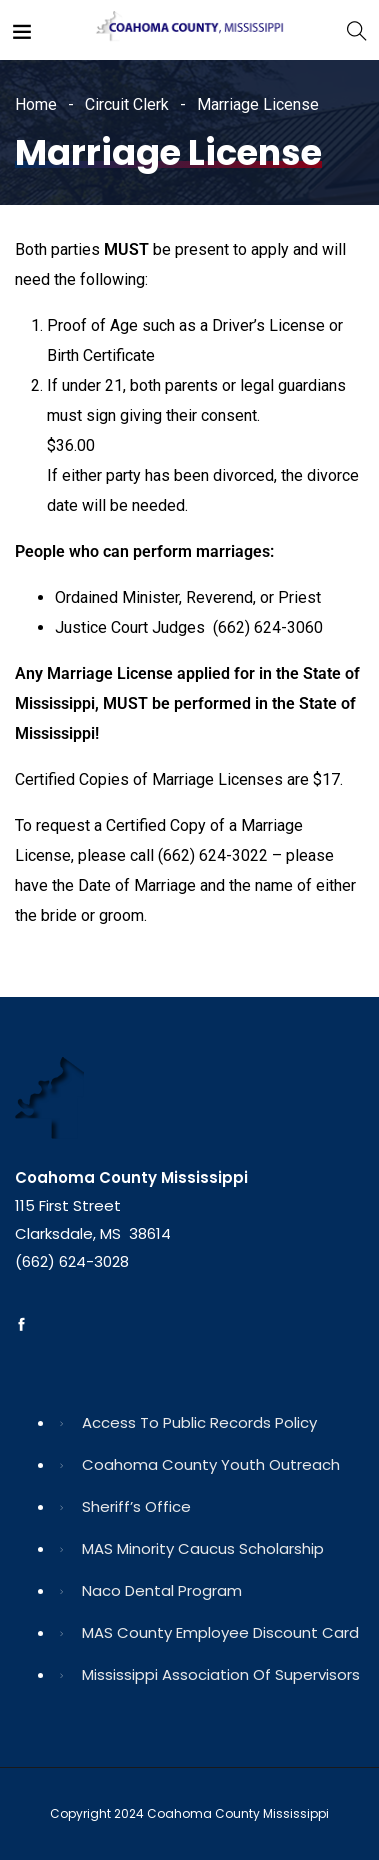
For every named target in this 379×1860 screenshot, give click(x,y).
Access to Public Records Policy (199, 1422)
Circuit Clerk (127, 104)
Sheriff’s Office (136, 1506)
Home (36, 104)
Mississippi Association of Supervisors (221, 1674)
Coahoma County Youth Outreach (211, 1464)
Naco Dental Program (162, 1590)
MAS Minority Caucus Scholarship (203, 1548)
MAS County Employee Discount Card (220, 1632)
